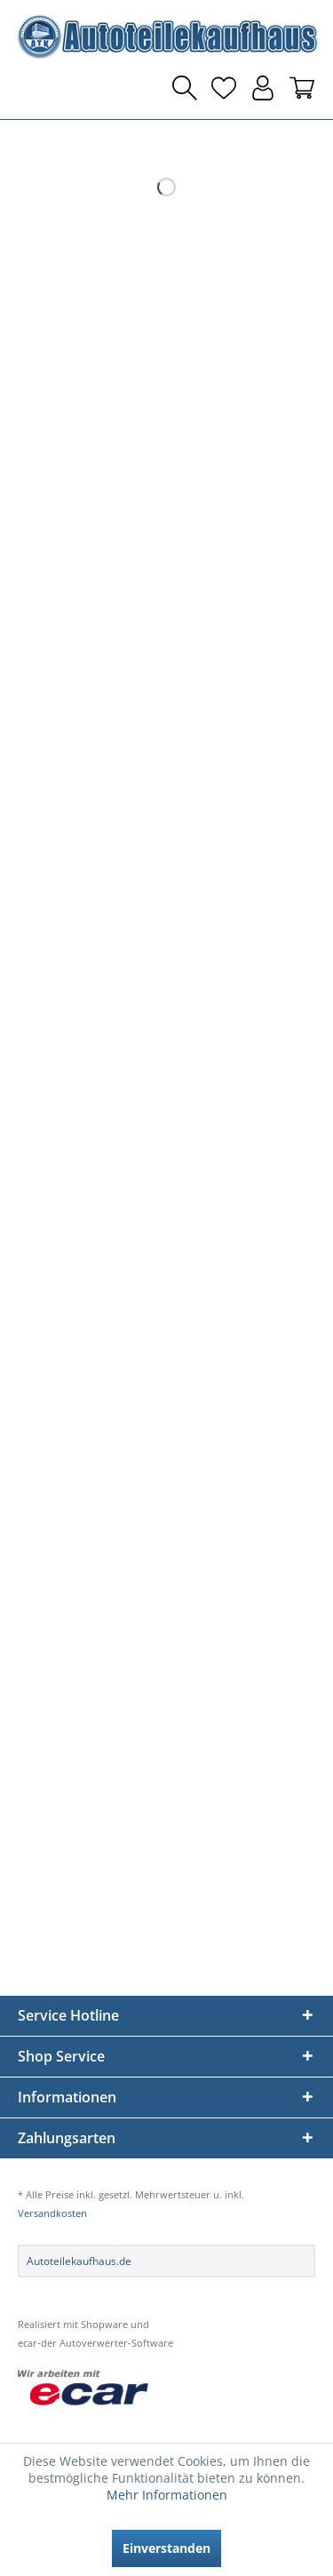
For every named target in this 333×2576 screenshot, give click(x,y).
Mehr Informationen (167, 2494)
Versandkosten (52, 2213)
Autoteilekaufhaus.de (79, 2261)
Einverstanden (166, 2548)
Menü (31, 88)
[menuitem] (31, 88)
